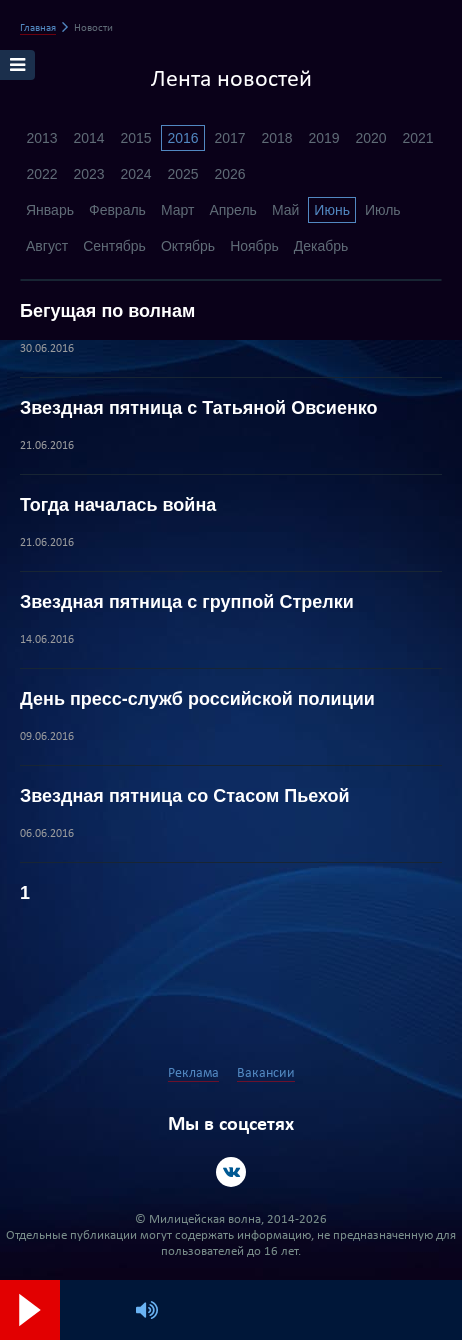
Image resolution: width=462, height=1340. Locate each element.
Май (285, 210)
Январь (50, 210)
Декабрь (321, 246)
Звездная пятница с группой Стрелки (187, 602)
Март (178, 210)
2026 (229, 174)
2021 (417, 138)
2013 (41, 138)
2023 (88, 174)
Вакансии (266, 1073)
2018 (276, 138)
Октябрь (188, 246)
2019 (323, 138)
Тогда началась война (118, 505)
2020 (370, 138)
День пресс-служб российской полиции (197, 699)
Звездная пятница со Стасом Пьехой (185, 796)
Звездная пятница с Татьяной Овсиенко (199, 408)
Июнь (332, 210)
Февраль (117, 210)
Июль (383, 210)
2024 (135, 174)
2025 (182, 174)
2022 (41, 174)
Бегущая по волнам (107, 311)
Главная (38, 28)
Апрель (233, 210)
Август (47, 246)
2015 (135, 138)
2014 (88, 138)
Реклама (193, 1073)
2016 (182, 138)
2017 (229, 138)
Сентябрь (114, 246)
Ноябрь (254, 246)
